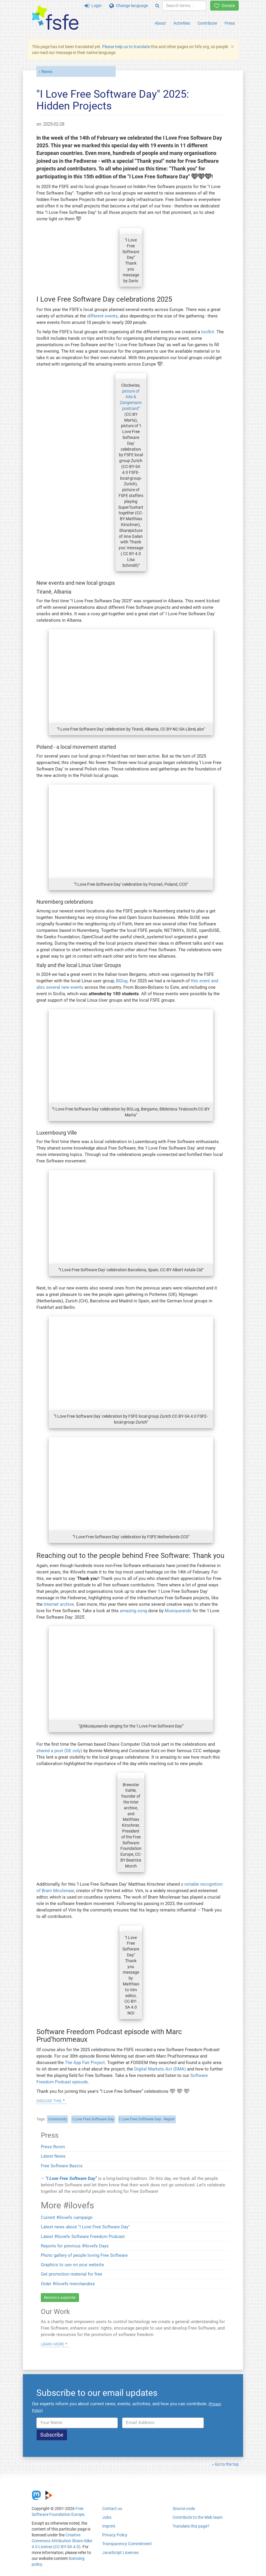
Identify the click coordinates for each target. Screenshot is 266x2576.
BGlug (121, 980)
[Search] (157, 5)
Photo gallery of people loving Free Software (84, 2255)
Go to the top (227, 2464)
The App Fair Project (85, 2062)
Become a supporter (60, 2298)
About (160, 23)
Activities (182, 23)
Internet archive (59, 1604)
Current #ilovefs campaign (66, 2217)
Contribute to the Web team (198, 2517)
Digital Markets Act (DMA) (160, 2069)
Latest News (53, 2156)
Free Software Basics (62, 2165)
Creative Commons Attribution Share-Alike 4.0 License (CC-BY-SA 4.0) (62, 2541)
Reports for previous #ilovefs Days (75, 2246)
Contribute (207, 23)
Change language (128, 5)
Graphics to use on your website (72, 2264)
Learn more (52, 2343)
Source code (184, 2508)
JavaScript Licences (120, 2552)
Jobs (106, 2517)
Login (93, 5)
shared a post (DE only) (59, 1750)
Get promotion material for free (71, 2274)
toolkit (207, 331)
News (47, 71)
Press (230, 23)
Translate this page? (191, 2526)
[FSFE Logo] (55, 18)
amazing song (133, 1610)
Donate (224, 5)
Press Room (53, 2146)
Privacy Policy (114, 2535)
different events (102, 316)
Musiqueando (178, 1610)
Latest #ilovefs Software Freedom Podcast (83, 2236)
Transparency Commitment (127, 2543)
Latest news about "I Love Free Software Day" (85, 2227)
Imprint (108, 2526)
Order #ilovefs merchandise (68, 2283)
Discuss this (48, 2100)
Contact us (112, 2508)
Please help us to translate (126, 46)
